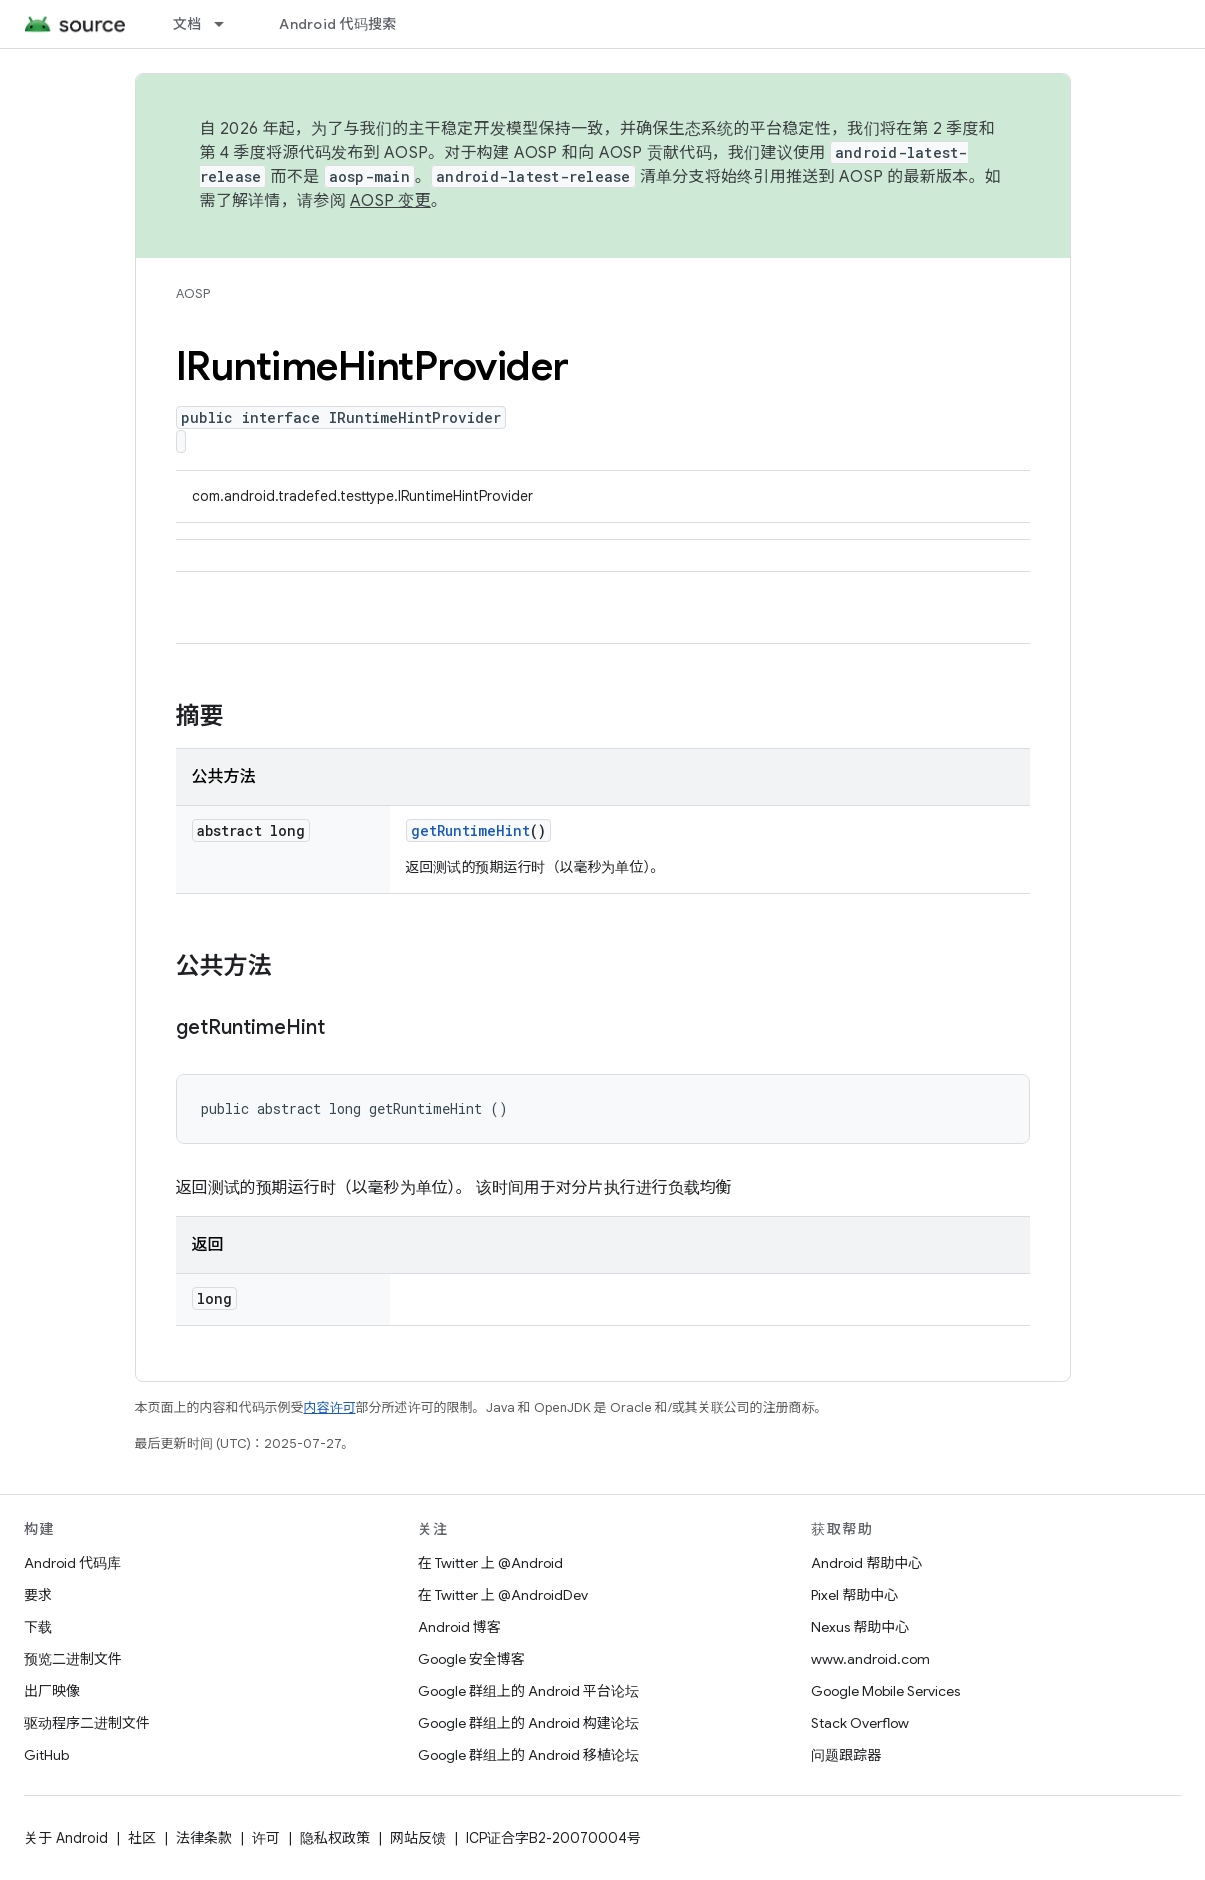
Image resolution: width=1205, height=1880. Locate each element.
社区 (142, 1838)
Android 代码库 (72, 1563)
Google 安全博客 (471, 1659)
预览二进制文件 (73, 1659)
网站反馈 (418, 1838)
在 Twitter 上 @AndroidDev (503, 1595)
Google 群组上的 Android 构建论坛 (528, 1723)
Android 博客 (459, 1627)
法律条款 (204, 1838)
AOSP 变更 (390, 201)
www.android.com (870, 1659)
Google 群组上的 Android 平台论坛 (528, 1691)
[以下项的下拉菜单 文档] (228, 24)
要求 (38, 1595)
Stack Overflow (860, 1723)
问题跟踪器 (846, 1755)
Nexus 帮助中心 (860, 1627)
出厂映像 (52, 1691)
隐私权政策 (335, 1838)
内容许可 (330, 1407)
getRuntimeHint (470, 830)
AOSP (193, 293)
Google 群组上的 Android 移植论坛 (528, 1755)
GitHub (46, 1755)
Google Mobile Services (885, 1691)
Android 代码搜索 (337, 24)
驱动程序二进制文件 (87, 1723)
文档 (187, 24)
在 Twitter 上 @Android (490, 1563)
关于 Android (66, 1838)
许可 (266, 1838)
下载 (38, 1627)
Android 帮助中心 (866, 1563)
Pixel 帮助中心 (854, 1595)
